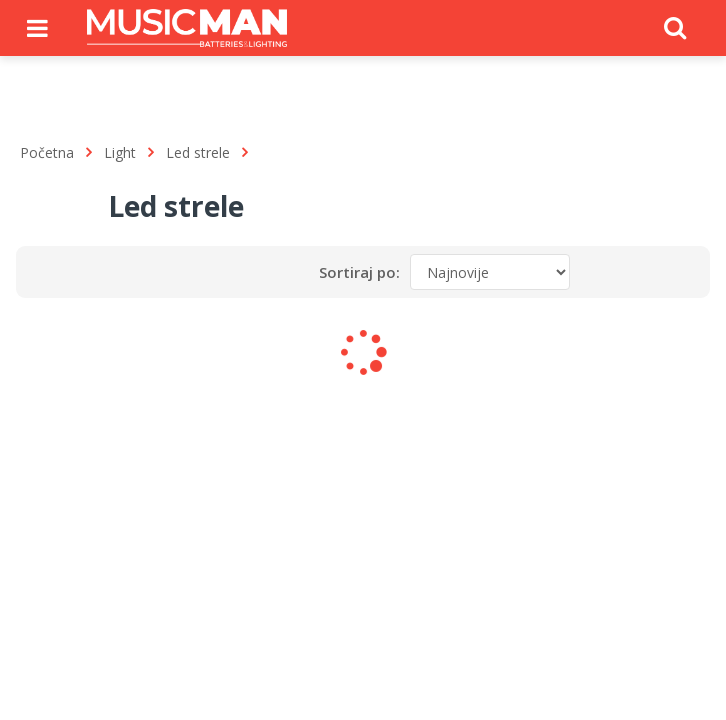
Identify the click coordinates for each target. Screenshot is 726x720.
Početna (47, 152)
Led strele (198, 152)
